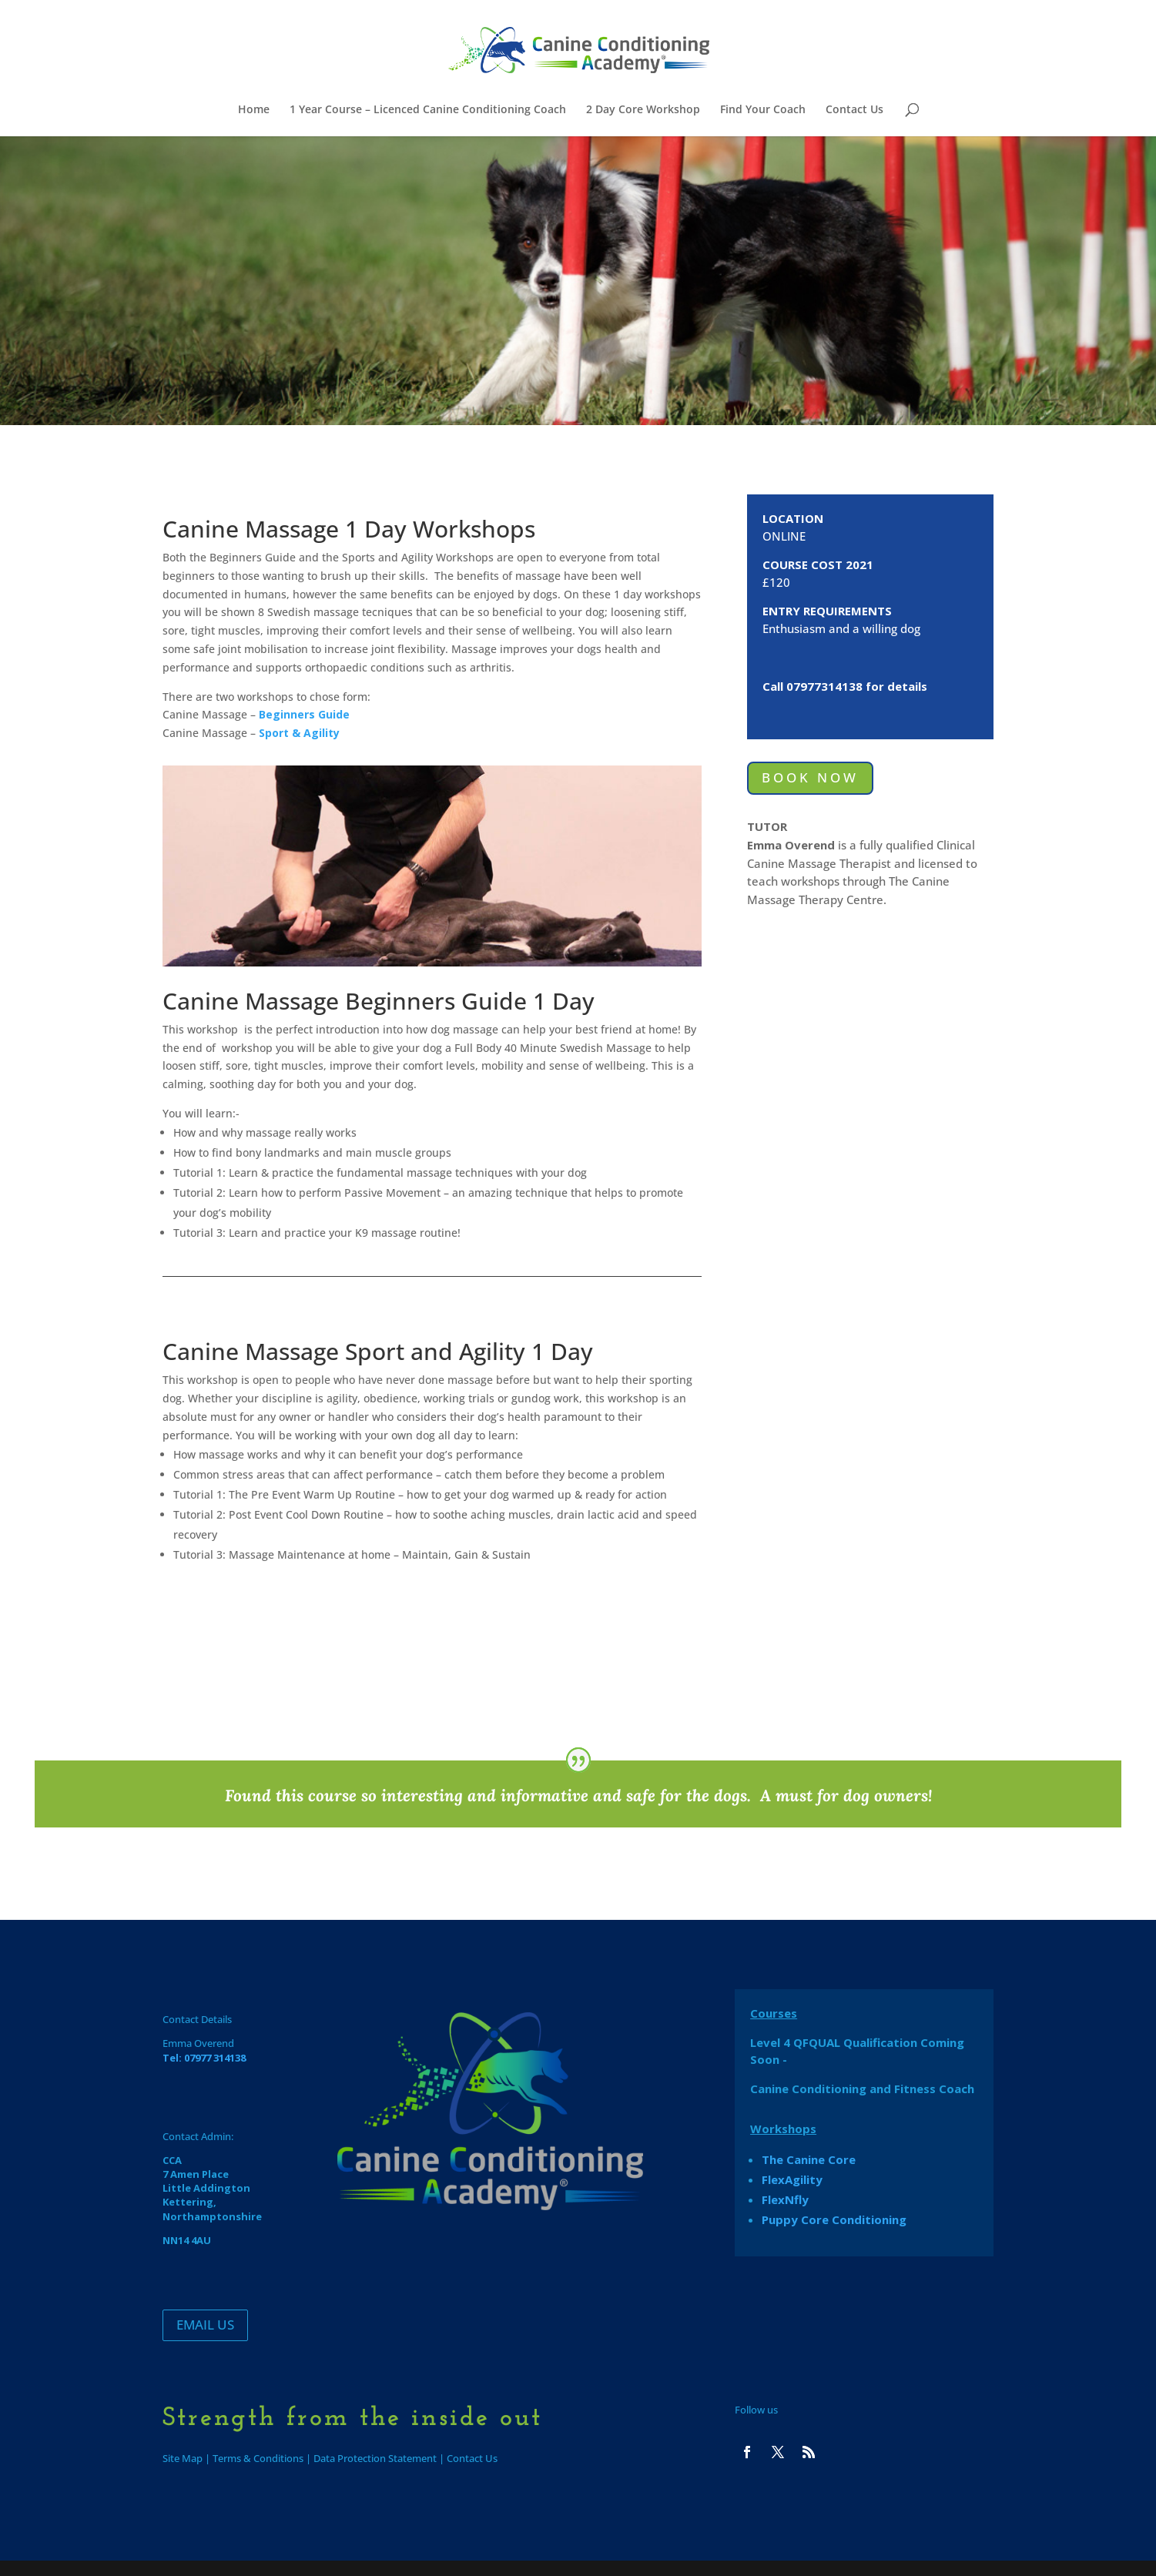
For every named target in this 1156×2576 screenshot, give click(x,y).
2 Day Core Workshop (643, 110)
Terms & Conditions (258, 2458)
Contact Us (854, 110)
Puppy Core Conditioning (834, 2219)
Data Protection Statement (375, 2458)
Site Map (183, 2458)
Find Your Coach (763, 110)
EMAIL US (205, 2324)
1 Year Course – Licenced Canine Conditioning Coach (428, 110)
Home (254, 110)
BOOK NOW (810, 777)
